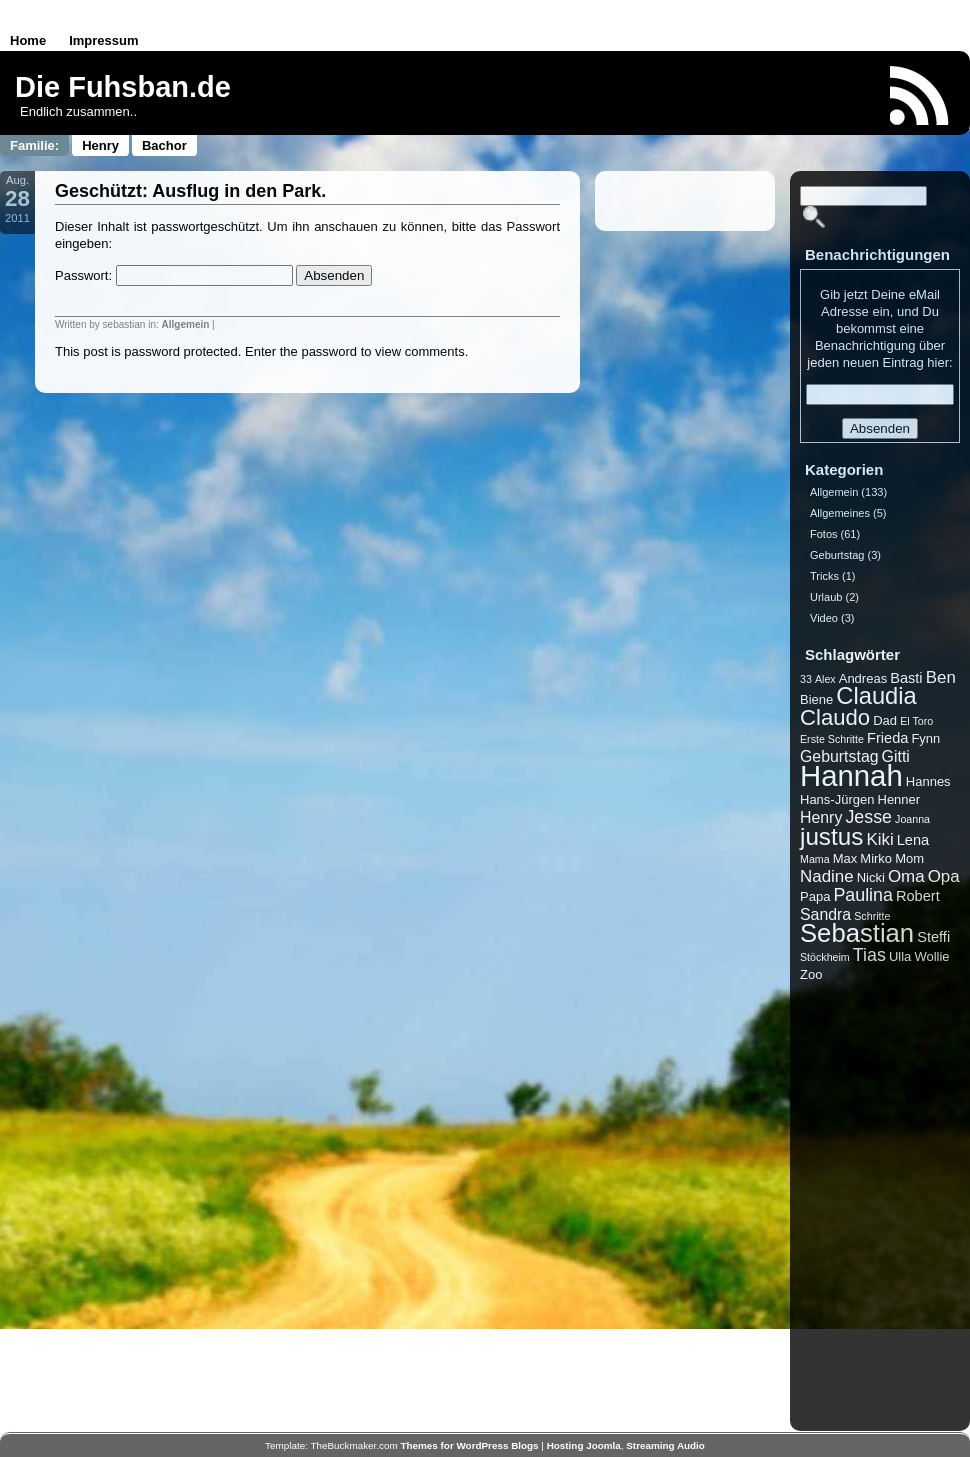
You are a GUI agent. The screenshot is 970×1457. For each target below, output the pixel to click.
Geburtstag (837, 555)
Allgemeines (840, 513)
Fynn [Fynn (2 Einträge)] (925, 738)
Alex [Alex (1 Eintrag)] (825, 679)
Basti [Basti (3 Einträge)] (906, 678)
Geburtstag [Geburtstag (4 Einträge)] (839, 756)
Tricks (824, 576)
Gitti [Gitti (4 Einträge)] (896, 756)
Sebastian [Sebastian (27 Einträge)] (857, 933)
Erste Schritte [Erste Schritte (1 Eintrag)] (832, 739)
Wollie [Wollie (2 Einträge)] (931, 956)
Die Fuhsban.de (123, 87)
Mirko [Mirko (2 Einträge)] (876, 858)
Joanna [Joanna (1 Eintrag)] (912, 819)
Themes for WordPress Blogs (470, 1445)
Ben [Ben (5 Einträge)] (941, 677)
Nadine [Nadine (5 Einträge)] (827, 876)
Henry (100, 145)
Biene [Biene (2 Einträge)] (816, 699)
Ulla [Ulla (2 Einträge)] (900, 956)
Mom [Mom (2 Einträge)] (909, 858)
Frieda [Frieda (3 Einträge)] (887, 738)
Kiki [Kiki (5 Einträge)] (879, 839)
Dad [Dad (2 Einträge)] (885, 720)
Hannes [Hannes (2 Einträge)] (928, 781)
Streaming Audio (665, 1445)
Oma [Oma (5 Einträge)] (906, 876)
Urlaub (826, 597)
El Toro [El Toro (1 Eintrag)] (916, 721)
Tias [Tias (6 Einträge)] (869, 955)
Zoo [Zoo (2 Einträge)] (811, 974)
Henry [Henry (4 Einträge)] (821, 817)
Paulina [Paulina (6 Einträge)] (862, 895)
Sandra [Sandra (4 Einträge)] (825, 914)
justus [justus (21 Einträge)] (831, 836)
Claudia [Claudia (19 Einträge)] (876, 696)
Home (28, 40)
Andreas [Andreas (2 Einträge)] (863, 678)
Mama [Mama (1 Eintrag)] (815, 859)
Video (824, 618)
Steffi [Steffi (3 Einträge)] (933, 937)
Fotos (824, 534)
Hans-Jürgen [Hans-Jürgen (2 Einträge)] (837, 799)
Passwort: (174, 275)
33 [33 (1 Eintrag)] (806, 679)
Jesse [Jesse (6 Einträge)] (868, 817)
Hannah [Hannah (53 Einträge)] (851, 775)
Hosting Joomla (584, 1445)
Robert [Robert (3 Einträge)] (918, 896)
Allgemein (186, 324)
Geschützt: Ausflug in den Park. (190, 191)
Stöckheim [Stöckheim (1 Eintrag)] (825, 957)
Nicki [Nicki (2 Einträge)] (871, 877)
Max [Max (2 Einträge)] (845, 858)
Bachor (164, 145)
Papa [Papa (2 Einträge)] (815, 896)
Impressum (103, 40)
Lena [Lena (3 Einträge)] (913, 840)
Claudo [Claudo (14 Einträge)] (835, 717)
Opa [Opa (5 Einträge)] (944, 876)
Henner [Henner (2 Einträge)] (899, 799)
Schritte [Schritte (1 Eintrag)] (872, 916)
